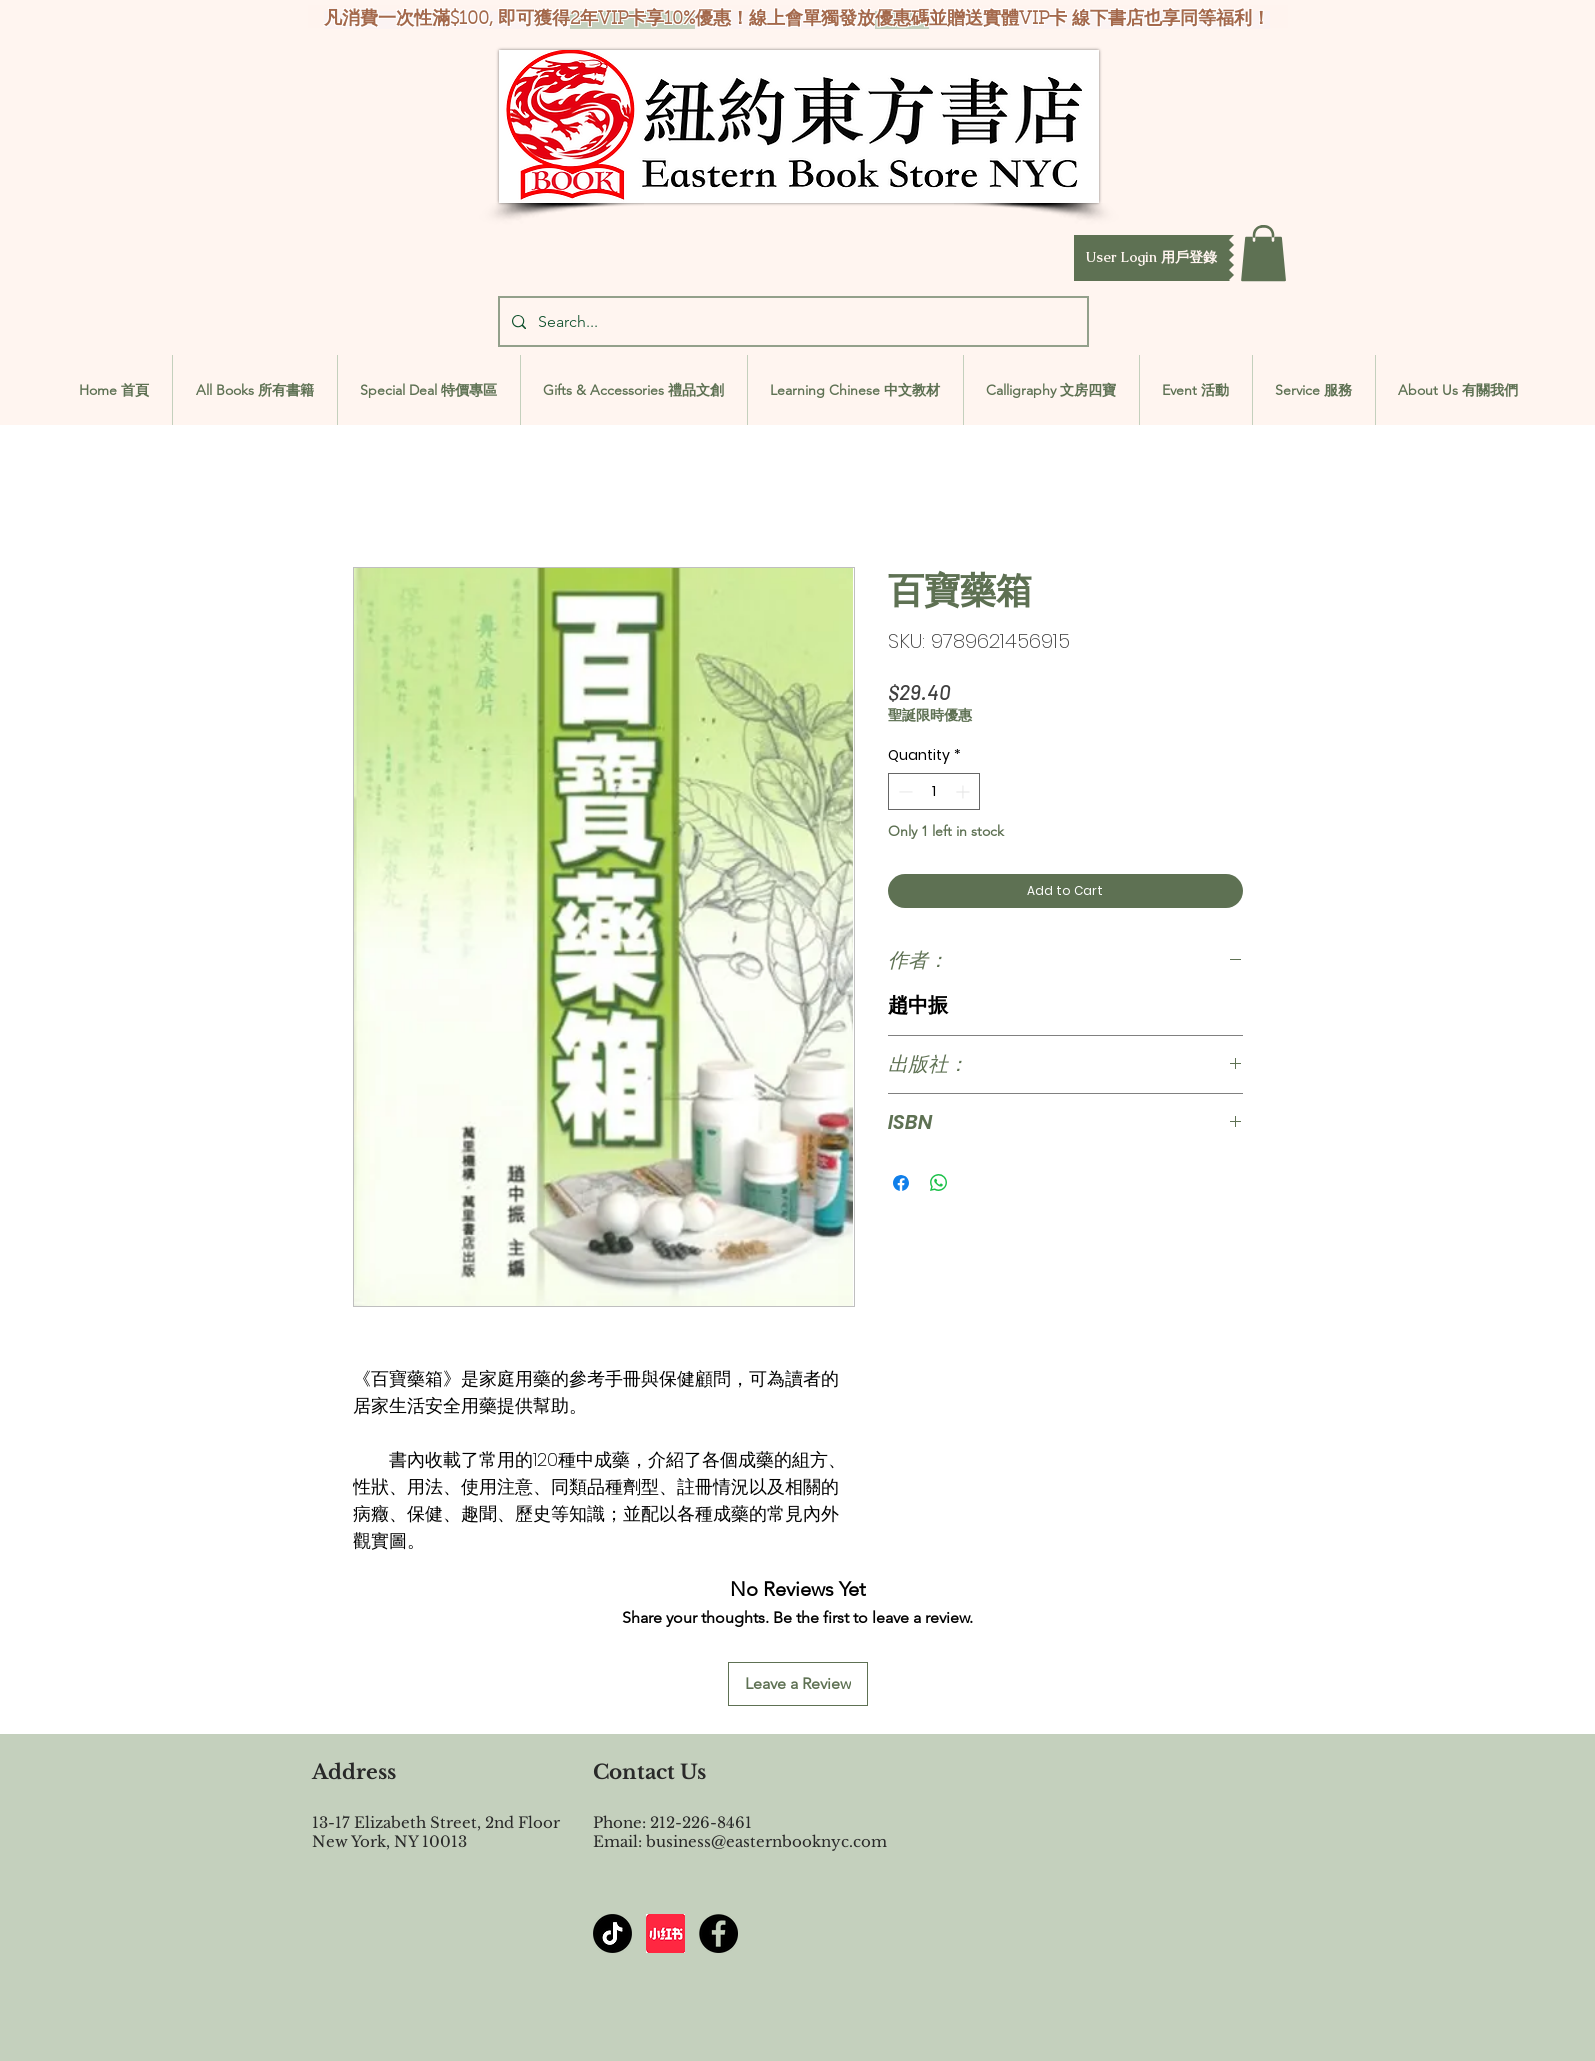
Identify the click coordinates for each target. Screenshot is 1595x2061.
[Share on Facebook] (901, 1183)
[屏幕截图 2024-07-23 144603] (665, 1933)
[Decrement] (903, 791)
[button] (1151, 258)
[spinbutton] (934, 791)
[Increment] (964, 791)
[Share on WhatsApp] (939, 1183)
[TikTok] (612, 1933)
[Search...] (791, 321)
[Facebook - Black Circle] (718, 1933)
